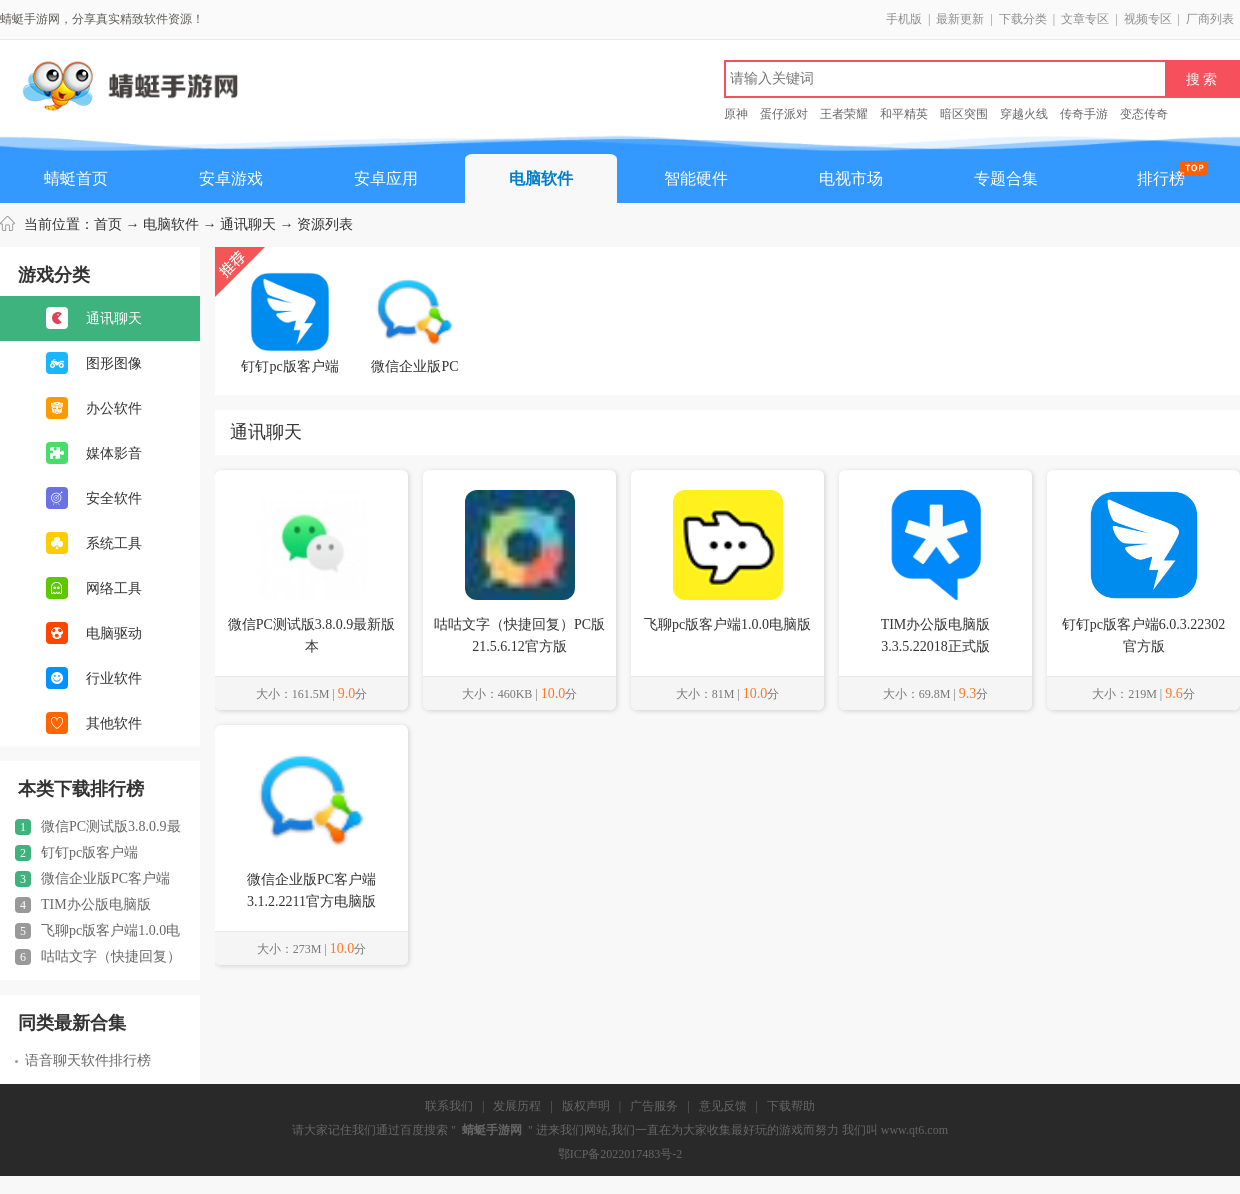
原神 (736, 114)
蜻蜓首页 (76, 178)
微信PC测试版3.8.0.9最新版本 (98, 827)
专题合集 (1006, 178)
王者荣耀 (844, 114)
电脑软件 (541, 178)
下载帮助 (791, 1106)
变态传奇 (1144, 114)
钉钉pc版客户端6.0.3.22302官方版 (76, 853)
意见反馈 (723, 1106)
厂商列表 (1210, 19)
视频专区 (1148, 19)
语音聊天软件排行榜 (83, 1060)
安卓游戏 (231, 178)
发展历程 (517, 1106)
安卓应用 (386, 178)
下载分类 (1023, 19)
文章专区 (1085, 19)
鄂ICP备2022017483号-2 (620, 1154)
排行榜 (1161, 178)
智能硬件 (696, 178)
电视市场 (851, 178)
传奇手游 (1084, 114)
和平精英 (904, 114)
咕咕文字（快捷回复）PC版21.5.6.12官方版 (98, 957)
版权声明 (586, 1106)
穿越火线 (1024, 114)
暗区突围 (964, 114)
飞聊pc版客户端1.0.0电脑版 (97, 931)
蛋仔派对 (784, 114)
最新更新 (960, 19)
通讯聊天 (248, 224)
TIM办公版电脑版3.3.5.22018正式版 (83, 905)
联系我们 (449, 1106)
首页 (108, 224)
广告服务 (654, 1106)
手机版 (904, 19)
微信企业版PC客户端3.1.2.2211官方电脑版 (92, 879)
